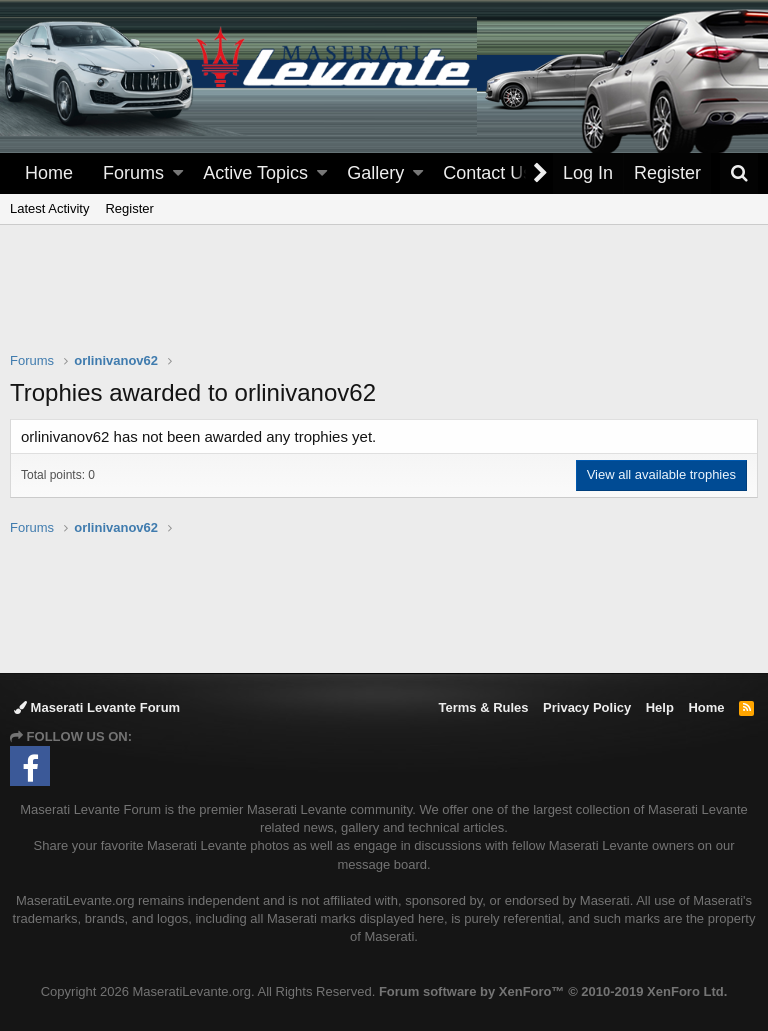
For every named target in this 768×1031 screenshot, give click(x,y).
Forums (133, 173)
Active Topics (255, 173)
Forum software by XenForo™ (553, 991)
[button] (178, 173)
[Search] (739, 173)
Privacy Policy (587, 707)
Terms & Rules (483, 707)
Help (660, 707)
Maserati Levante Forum (97, 707)
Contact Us (487, 173)
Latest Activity (49, 208)
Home (49, 173)
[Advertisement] (384, 301)
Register (129, 208)
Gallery (375, 173)
